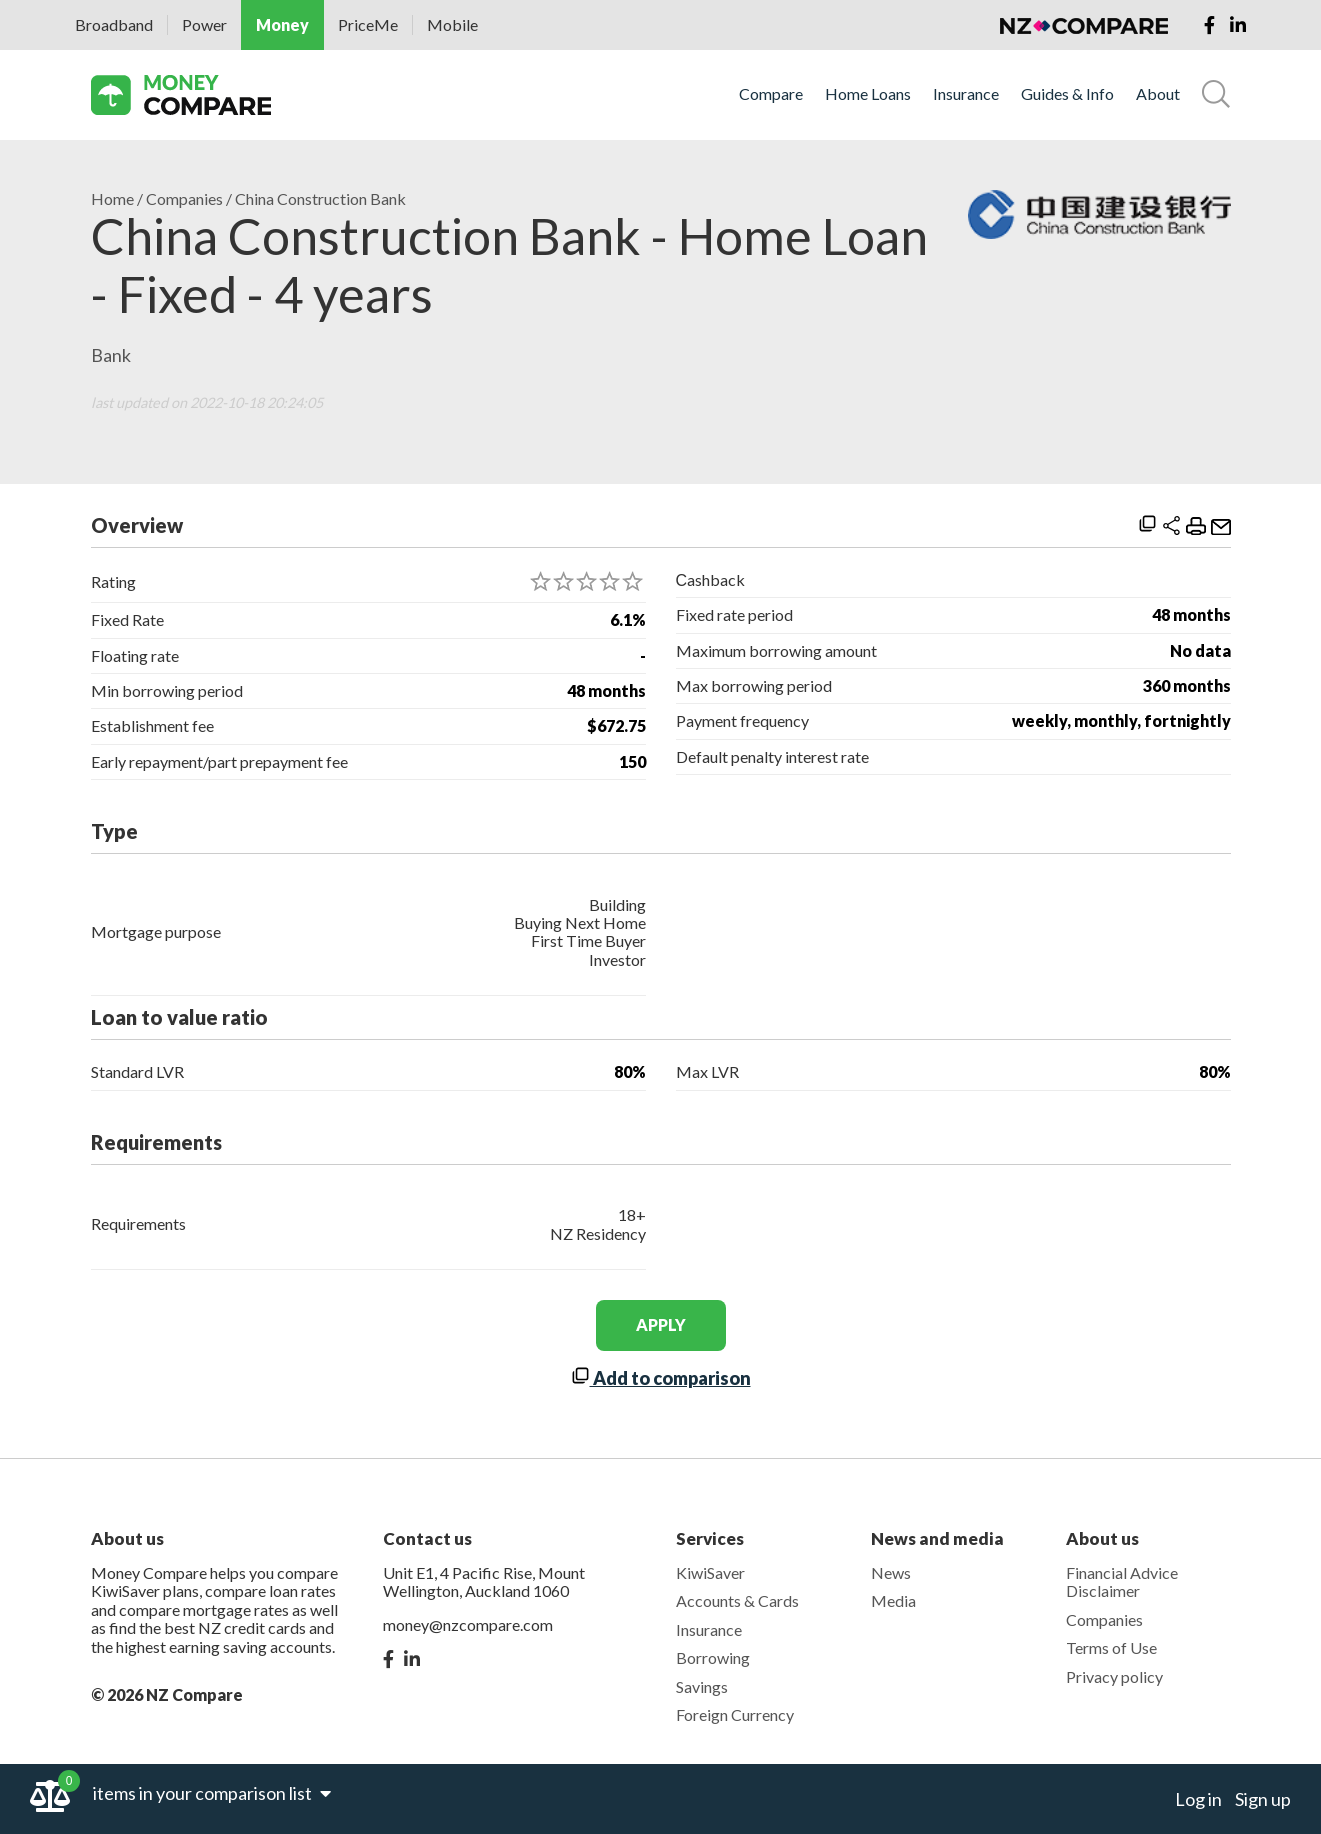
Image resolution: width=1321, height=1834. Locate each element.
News (891, 1572)
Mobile (452, 24)
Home (112, 199)
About (1158, 94)
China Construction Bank (320, 199)
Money (282, 24)
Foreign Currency (735, 1714)
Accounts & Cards (737, 1600)
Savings (702, 1686)
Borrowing (713, 1657)
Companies (184, 199)
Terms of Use (1111, 1647)
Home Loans (868, 94)
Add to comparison (661, 1378)
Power (204, 24)
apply (661, 1324)
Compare (771, 94)
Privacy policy (1114, 1676)
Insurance (966, 94)
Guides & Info (1067, 94)
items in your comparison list (212, 1793)
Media (893, 1600)
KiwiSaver (710, 1572)
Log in (1198, 1799)
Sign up (1263, 1799)
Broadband (114, 24)
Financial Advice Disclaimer (1122, 1581)
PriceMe (368, 24)
